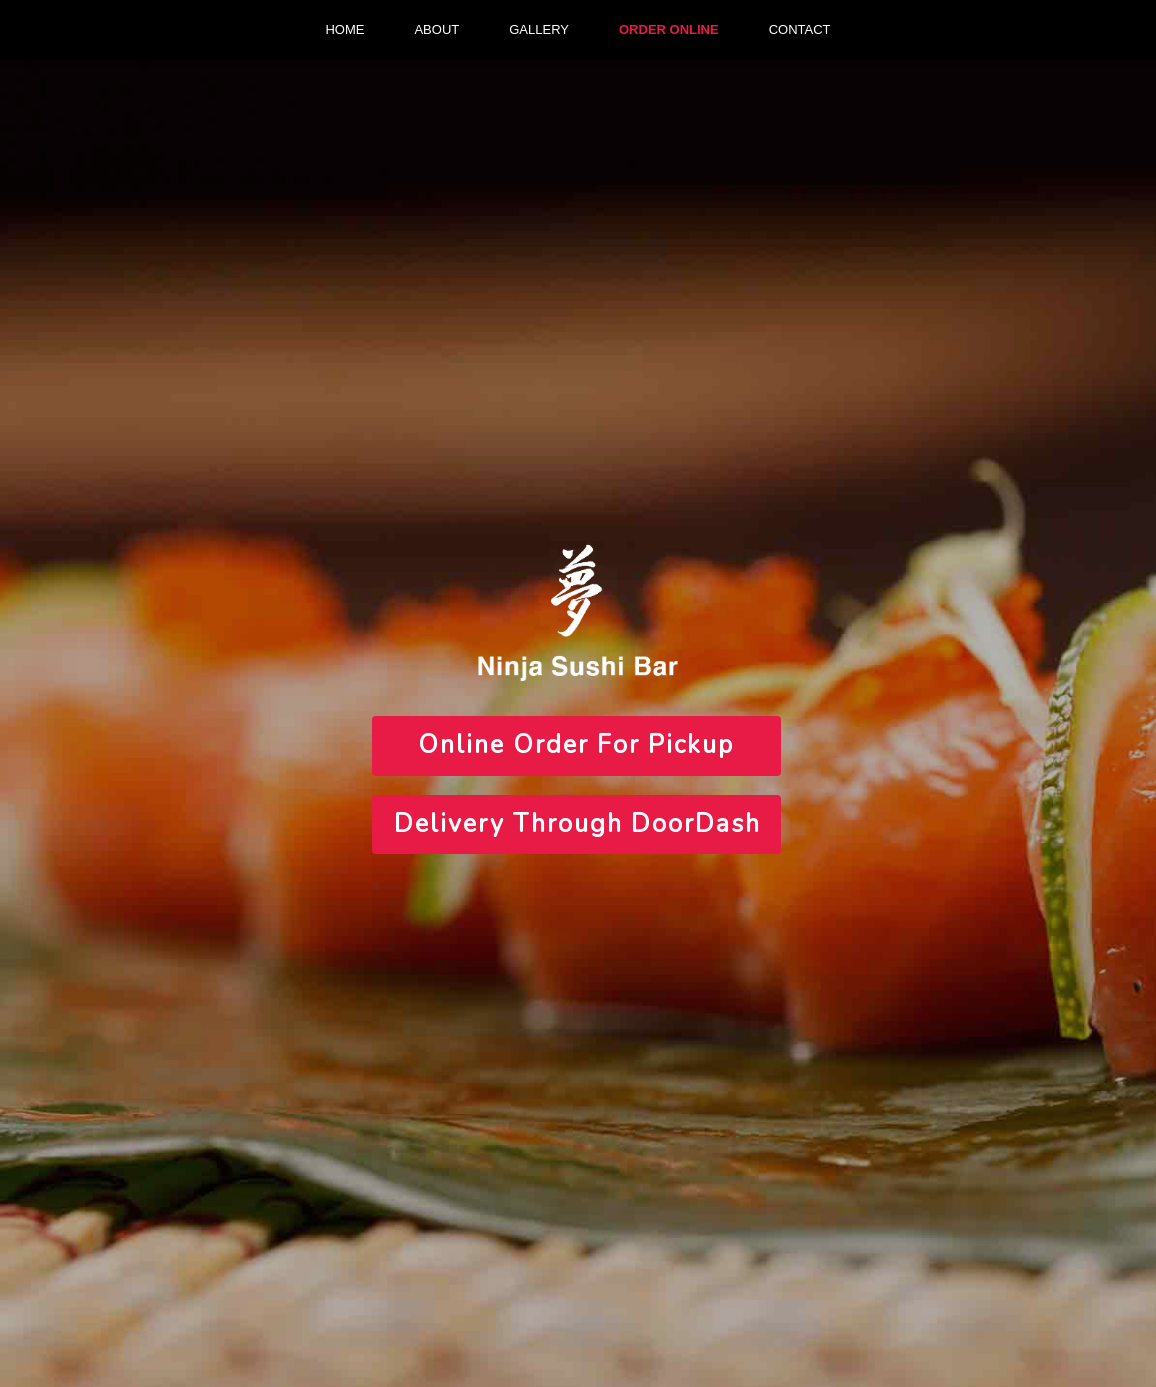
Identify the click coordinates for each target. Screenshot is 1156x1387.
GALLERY (539, 29)
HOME (344, 29)
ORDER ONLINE (669, 29)
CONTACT (800, 29)
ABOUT (436, 29)
